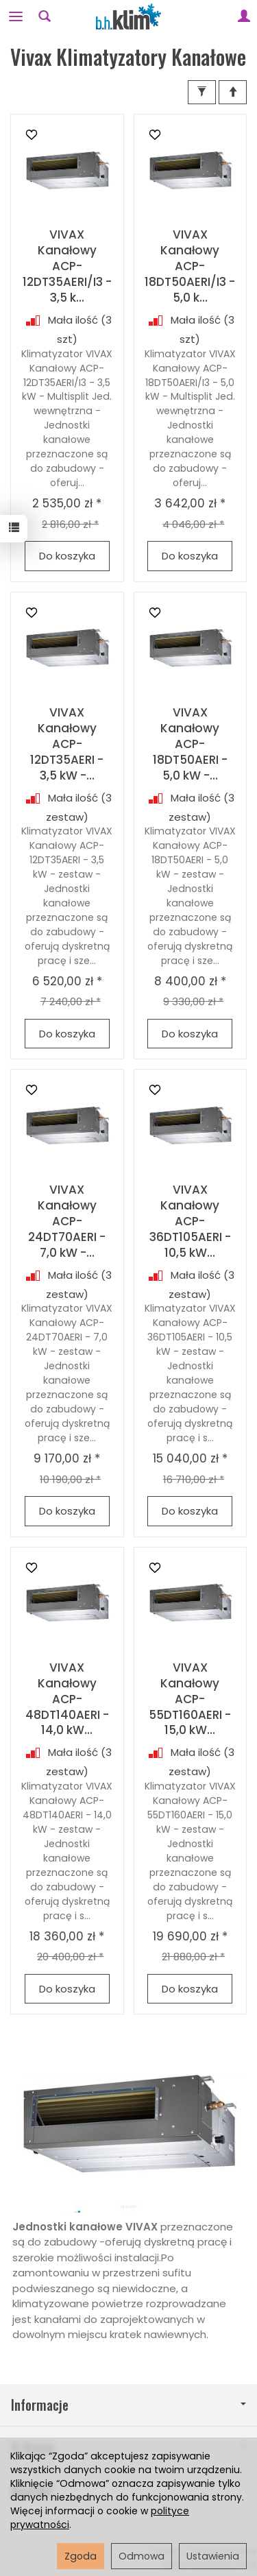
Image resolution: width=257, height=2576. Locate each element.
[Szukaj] (45, 16)
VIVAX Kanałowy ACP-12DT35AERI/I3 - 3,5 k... (67, 266)
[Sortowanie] (233, 92)
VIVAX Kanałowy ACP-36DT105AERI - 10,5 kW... (190, 1221)
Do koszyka (67, 556)
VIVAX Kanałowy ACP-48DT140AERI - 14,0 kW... (67, 1699)
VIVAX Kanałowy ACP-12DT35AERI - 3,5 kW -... (66, 744)
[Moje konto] (244, 16)
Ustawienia (212, 2556)
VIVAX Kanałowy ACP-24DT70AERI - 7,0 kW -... (67, 1221)
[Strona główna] (129, 16)
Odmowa (141, 2556)
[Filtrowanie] (202, 92)
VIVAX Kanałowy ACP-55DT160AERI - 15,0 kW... (190, 1699)
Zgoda (80, 2556)
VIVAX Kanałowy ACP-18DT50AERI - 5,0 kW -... (190, 744)
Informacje (128, 2405)
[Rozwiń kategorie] (16, 16)
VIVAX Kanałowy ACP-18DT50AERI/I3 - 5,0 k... (190, 266)
